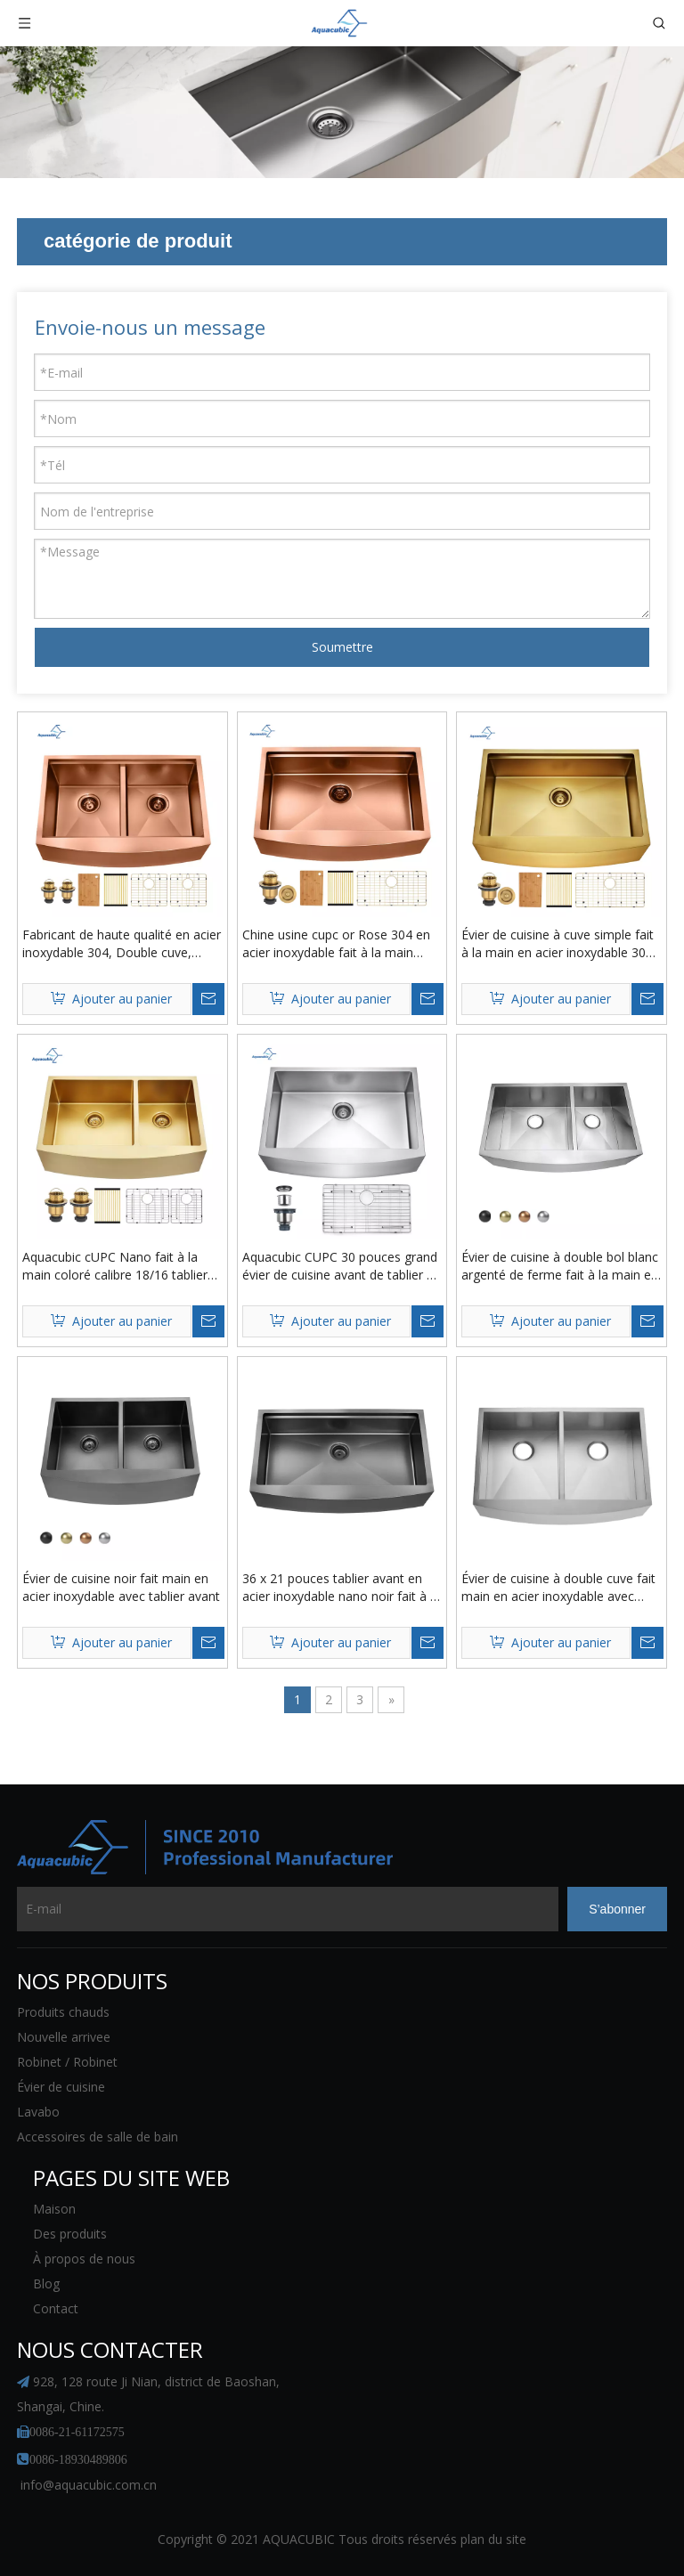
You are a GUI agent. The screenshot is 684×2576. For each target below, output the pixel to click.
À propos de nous (84, 2258)
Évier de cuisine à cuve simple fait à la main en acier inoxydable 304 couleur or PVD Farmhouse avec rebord (557, 944)
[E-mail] (287, 1909)
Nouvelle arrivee (63, 2036)
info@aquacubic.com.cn (88, 2484)
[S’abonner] (617, 1909)
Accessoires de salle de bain (97, 2136)
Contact (55, 2308)
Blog (46, 2283)
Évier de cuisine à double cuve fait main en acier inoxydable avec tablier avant (558, 1587)
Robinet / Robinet (67, 2061)
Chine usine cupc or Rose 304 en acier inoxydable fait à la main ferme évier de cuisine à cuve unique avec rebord (336, 944)
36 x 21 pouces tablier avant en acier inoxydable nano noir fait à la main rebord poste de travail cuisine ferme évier (341, 1587)
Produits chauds (63, 2011)
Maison (54, 2208)
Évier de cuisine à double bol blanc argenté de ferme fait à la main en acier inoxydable (559, 1266)
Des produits (70, 2233)
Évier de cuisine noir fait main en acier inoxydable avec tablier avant (121, 1587)
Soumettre (342, 646)
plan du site (493, 2539)
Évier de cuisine (61, 2086)
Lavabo (38, 2111)
